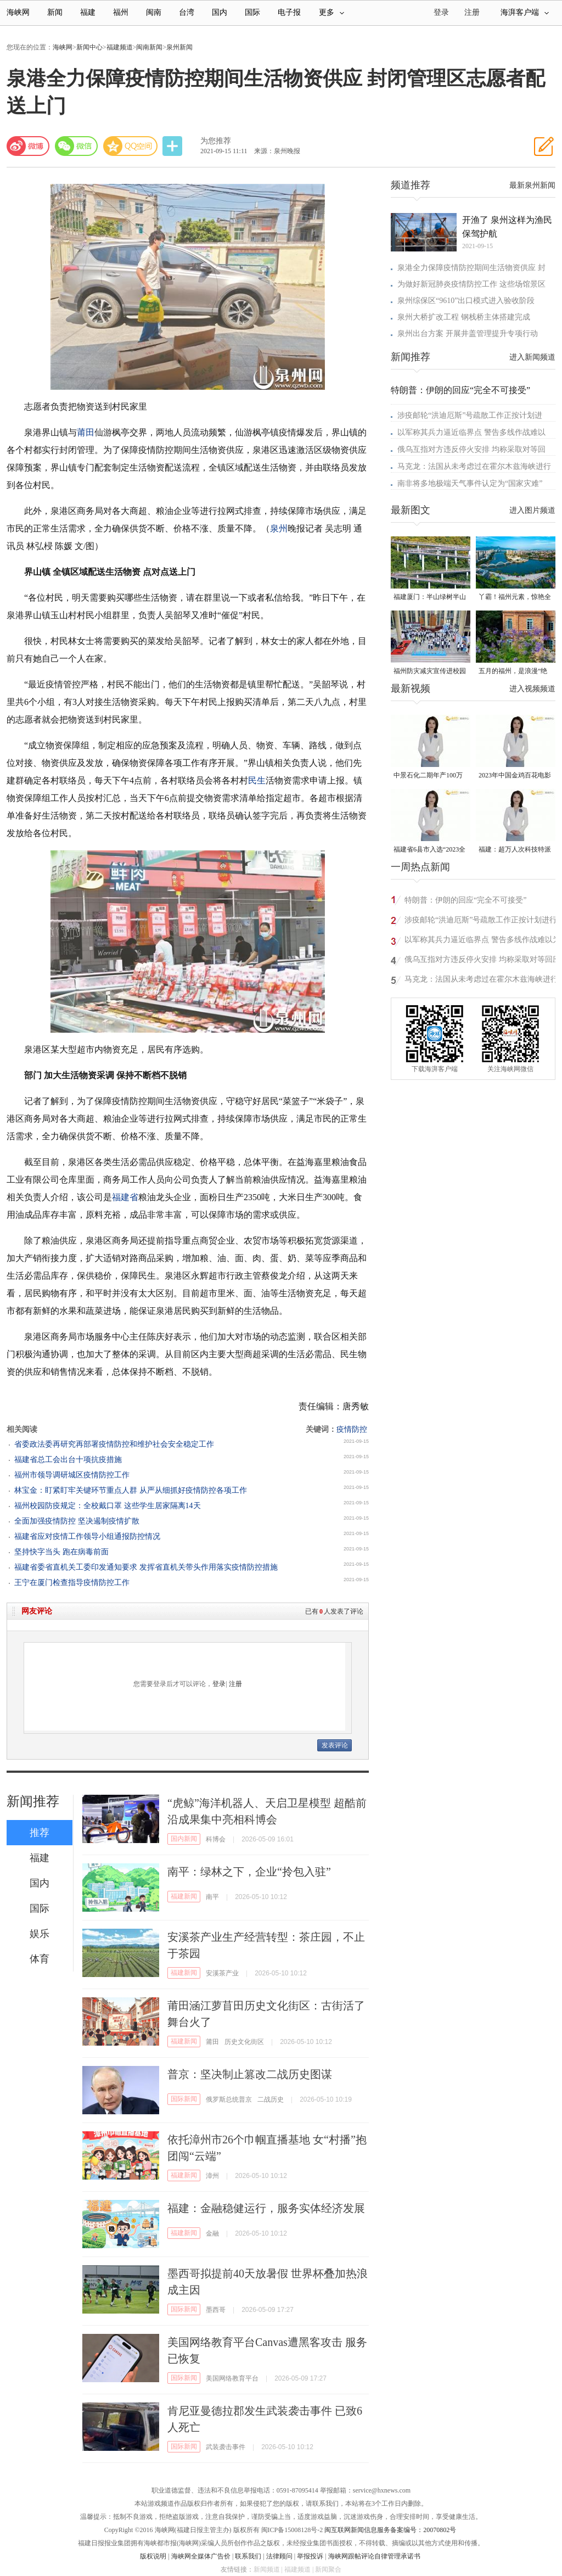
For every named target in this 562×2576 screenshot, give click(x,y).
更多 (331, 12)
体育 (39, 1958)
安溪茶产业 (222, 1973)
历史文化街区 (244, 2042)
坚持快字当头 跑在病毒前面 (61, 1552)
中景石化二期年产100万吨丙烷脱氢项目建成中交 (430, 776)
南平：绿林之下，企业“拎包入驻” (249, 1872)
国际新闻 (184, 2099)
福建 (87, 12)
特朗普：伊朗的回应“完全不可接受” (460, 390)
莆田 (85, 432)
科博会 (216, 1839)
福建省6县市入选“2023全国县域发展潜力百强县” (429, 850)
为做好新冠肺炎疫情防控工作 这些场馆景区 (471, 284)
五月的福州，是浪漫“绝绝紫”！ (513, 671)
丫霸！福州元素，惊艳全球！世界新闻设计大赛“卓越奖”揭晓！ (515, 597)
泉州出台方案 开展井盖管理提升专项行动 (467, 333)
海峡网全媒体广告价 (201, 2556)
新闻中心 (89, 47)
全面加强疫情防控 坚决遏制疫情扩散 (76, 1521)
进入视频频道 (532, 689)
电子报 (289, 12)
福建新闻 (184, 1896)
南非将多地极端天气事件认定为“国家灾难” (469, 483)
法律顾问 (279, 2556)
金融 (212, 2233)
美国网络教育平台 (232, 2378)
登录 (219, 1684)
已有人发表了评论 (334, 1611)
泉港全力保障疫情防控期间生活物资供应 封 (471, 268)
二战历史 (270, 2099)
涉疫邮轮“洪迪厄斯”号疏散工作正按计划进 (469, 415)
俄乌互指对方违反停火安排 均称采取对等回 (471, 449)
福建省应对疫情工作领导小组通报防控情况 (87, 1536)
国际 (252, 12)
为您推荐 (215, 141)
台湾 (186, 12)
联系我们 (248, 2556)
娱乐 (39, 1933)
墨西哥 (216, 2310)
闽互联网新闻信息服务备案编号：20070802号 (390, 2530)
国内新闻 (184, 1839)
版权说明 (153, 2556)
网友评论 (36, 1611)
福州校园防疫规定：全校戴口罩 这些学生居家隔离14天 (107, 1506)
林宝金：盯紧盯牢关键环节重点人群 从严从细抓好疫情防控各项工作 (130, 1490)
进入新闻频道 (532, 357)
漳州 (212, 2176)
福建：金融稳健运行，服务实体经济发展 (266, 2208)
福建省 (125, 1197)
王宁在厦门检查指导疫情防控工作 (72, 1582)
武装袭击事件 (225, 2447)
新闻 (55, 12)
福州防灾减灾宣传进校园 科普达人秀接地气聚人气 (430, 671)
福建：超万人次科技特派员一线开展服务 (515, 850)
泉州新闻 (179, 47)
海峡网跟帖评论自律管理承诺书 (374, 2556)
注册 (472, 12)
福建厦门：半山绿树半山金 (430, 597)
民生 (257, 780)
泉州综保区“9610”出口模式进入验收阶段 (466, 300)
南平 (212, 1897)
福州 (120, 12)
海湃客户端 (525, 12)
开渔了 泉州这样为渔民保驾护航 (507, 226)
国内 (219, 12)
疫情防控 (351, 1429)
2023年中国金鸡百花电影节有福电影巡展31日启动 (515, 776)
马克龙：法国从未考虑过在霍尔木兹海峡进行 (474, 466)
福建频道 (119, 47)
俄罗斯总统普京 (229, 2099)
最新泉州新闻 (532, 185)
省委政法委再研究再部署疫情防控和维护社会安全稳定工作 (114, 1444)
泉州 (279, 528)
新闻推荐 (33, 1801)
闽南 (153, 12)
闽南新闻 (149, 47)
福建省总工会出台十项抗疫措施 (68, 1459)
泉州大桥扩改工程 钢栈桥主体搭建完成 (463, 317)
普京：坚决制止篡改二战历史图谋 (249, 2074)
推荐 (39, 1832)
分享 (173, 146)
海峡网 (18, 12)
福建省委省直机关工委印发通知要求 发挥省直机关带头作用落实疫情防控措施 (146, 1567)
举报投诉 (310, 2556)
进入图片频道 (532, 510)
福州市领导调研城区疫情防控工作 (72, 1475)
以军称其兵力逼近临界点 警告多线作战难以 (471, 432)
